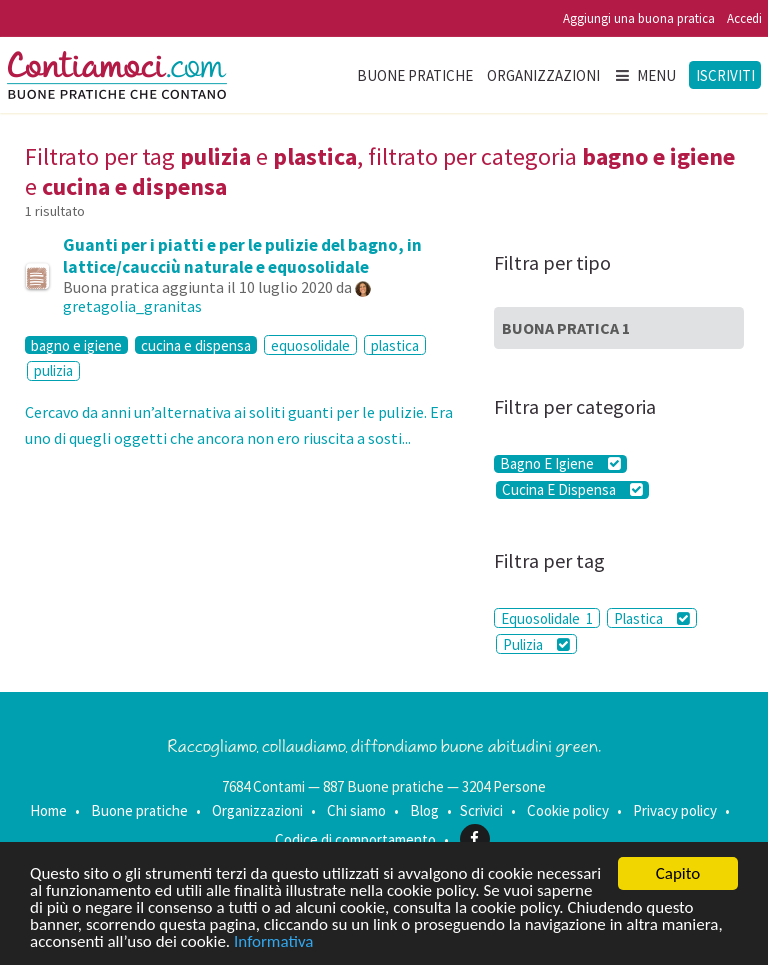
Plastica (652, 618)
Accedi (744, 18)
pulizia (53, 370)
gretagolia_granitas (132, 306)
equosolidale (310, 345)
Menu (645, 75)
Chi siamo (356, 810)
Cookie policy (568, 810)
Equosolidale (547, 618)
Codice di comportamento (355, 838)
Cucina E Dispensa (572, 490)
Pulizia (536, 644)
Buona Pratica (566, 328)
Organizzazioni (543, 75)
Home (48, 810)
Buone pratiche (415, 75)
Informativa (273, 942)
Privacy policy (675, 810)
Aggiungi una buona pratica (639, 18)
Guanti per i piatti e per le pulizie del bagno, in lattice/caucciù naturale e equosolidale (242, 256)
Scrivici (481, 810)
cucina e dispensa (196, 345)
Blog (424, 810)
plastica (395, 345)
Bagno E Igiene (560, 464)
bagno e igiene (76, 345)
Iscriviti (725, 75)
